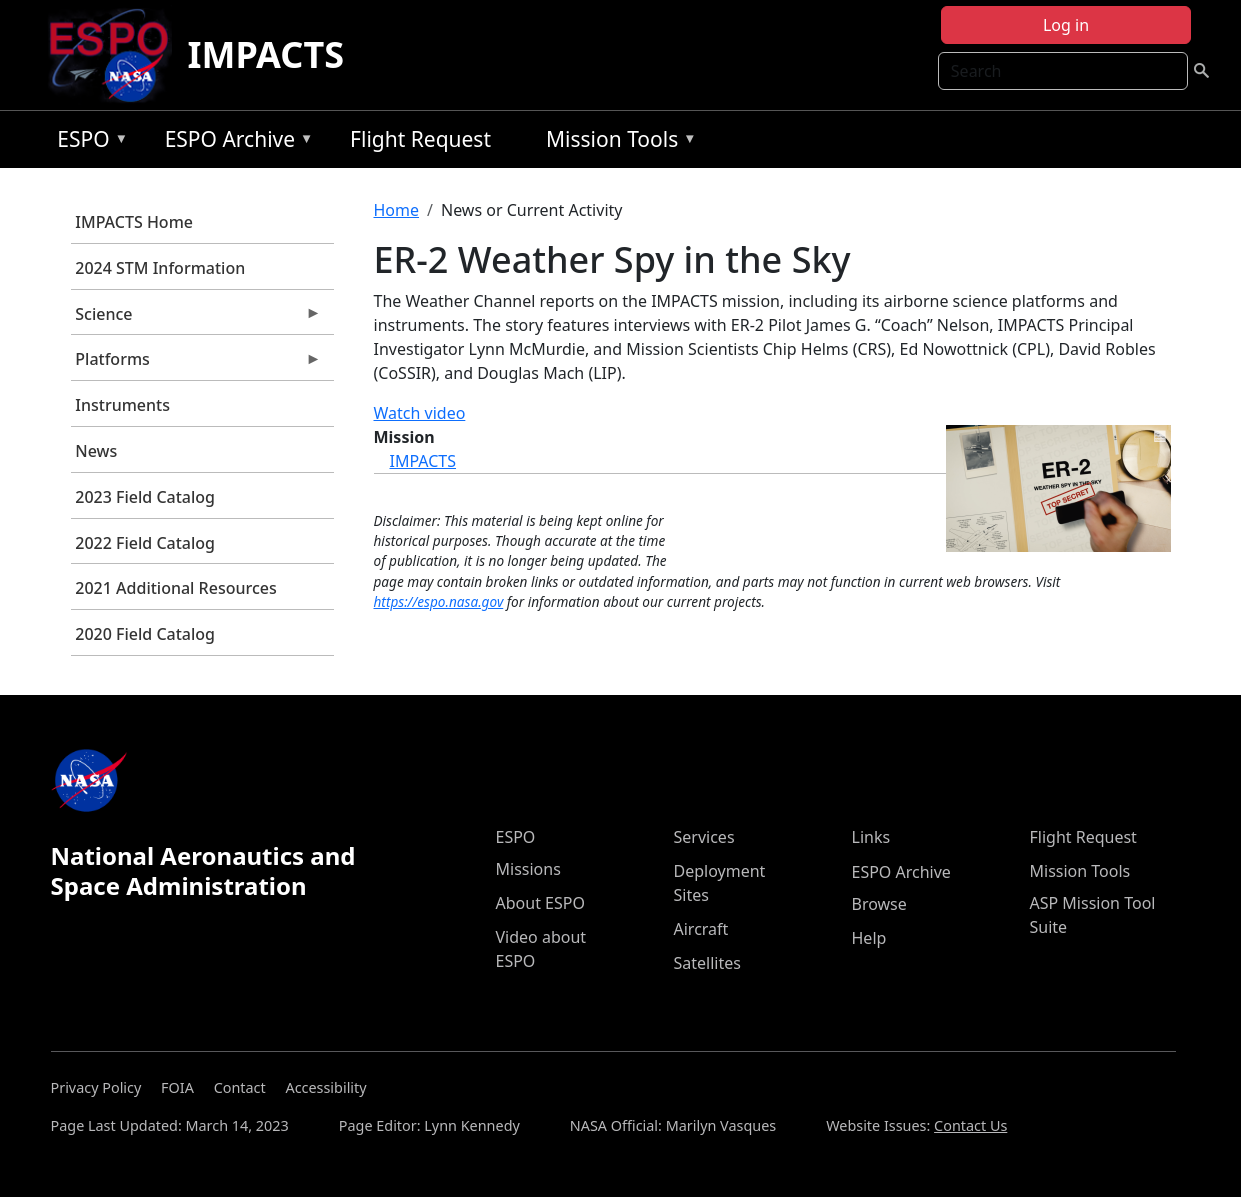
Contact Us (970, 1125)
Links (871, 837)
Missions (528, 869)
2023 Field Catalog (145, 497)
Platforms (196, 364)
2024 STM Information (160, 268)
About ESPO (540, 903)
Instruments (122, 405)
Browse (879, 904)
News (96, 451)
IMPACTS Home (134, 222)
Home (397, 210)
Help (869, 938)
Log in (1066, 25)
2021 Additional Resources (175, 588)
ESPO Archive (234, 142)
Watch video (420, 413)
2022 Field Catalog (145, 543)
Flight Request (420, 139)
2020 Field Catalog (145, 634)
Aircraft (701, 929)
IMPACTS (266, 54)
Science (196, 319)
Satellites (707, 963)
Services (704, 837)
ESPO (87, 142)
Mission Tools (616, 142)
